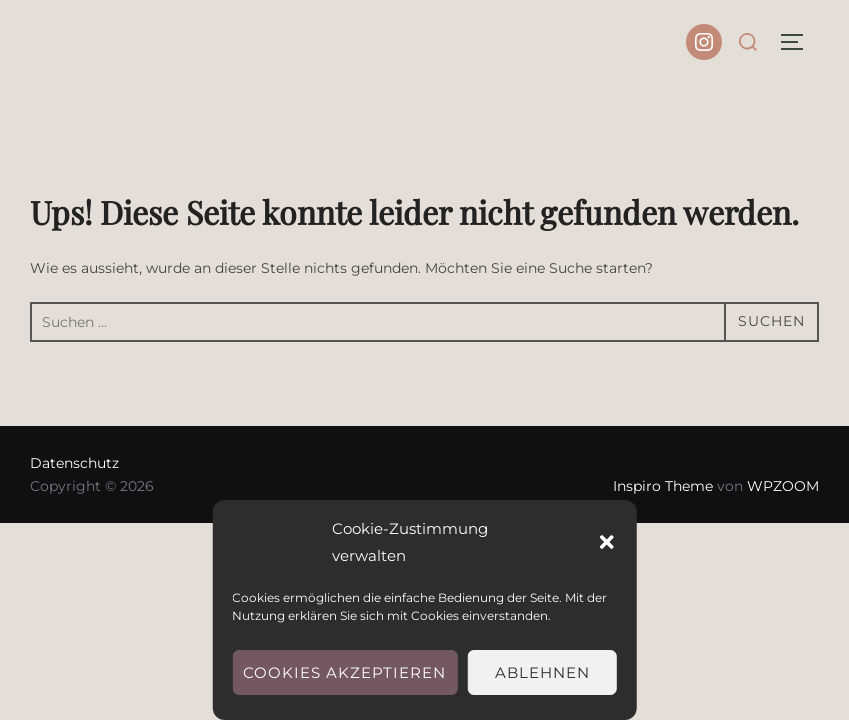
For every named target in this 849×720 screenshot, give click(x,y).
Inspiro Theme (663, 486)
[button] (607, 542)
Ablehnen (542, 672)
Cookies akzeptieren (344, 672)
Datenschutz (74, 463)
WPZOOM (783, 486)
